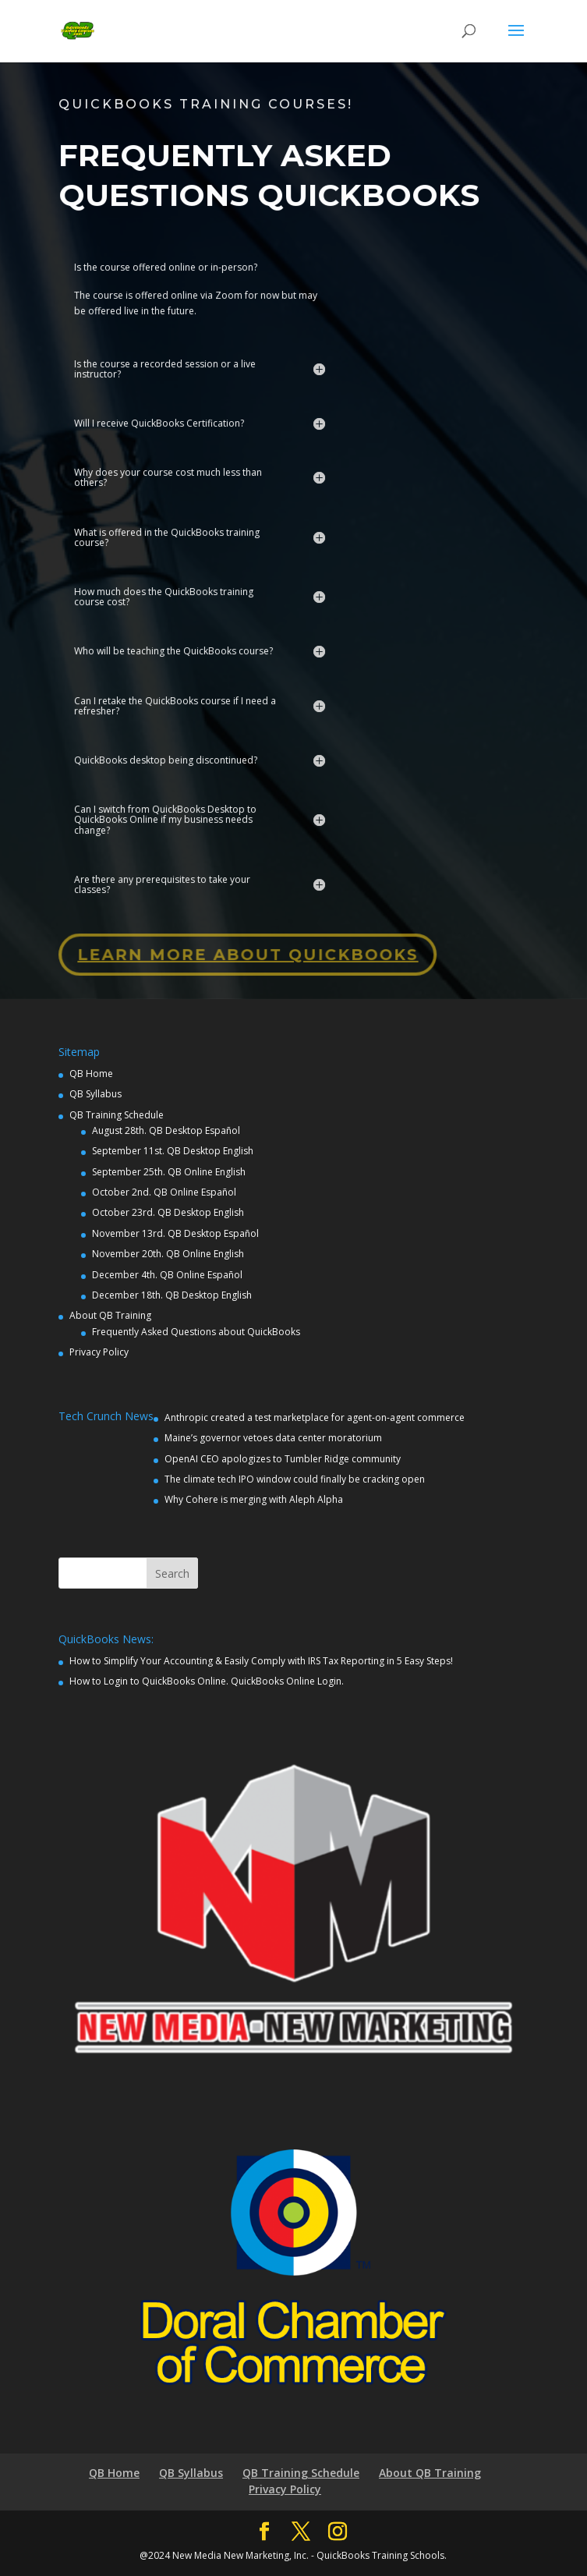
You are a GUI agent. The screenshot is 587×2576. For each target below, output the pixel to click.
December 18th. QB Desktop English (172, 1295)
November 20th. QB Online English (168, 1253)
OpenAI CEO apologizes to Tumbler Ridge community (282, 1458)
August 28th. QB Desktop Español (166, 1130)
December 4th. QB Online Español (167, 1274)
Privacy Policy (99, 1352)
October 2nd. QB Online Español (164, 1192)
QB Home (91, 1073)
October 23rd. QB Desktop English (168, 1212)
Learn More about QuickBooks (246, 941)
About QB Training (110, 1315)
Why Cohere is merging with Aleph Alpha (253, 1499)
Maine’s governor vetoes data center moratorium (273, 1437)
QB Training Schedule (116, 1114)
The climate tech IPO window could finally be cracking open (294, 1479)
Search (172, 1573)
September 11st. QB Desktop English (172, 1150)
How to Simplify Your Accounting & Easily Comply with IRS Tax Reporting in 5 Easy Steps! (261, 1660)
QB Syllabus (95, 1093)
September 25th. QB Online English (169, 1171)
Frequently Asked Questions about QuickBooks (196, 1331)
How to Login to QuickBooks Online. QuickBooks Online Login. (206, 1681)
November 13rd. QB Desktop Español (175, 1233)
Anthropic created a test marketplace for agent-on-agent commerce (314, 1417)
